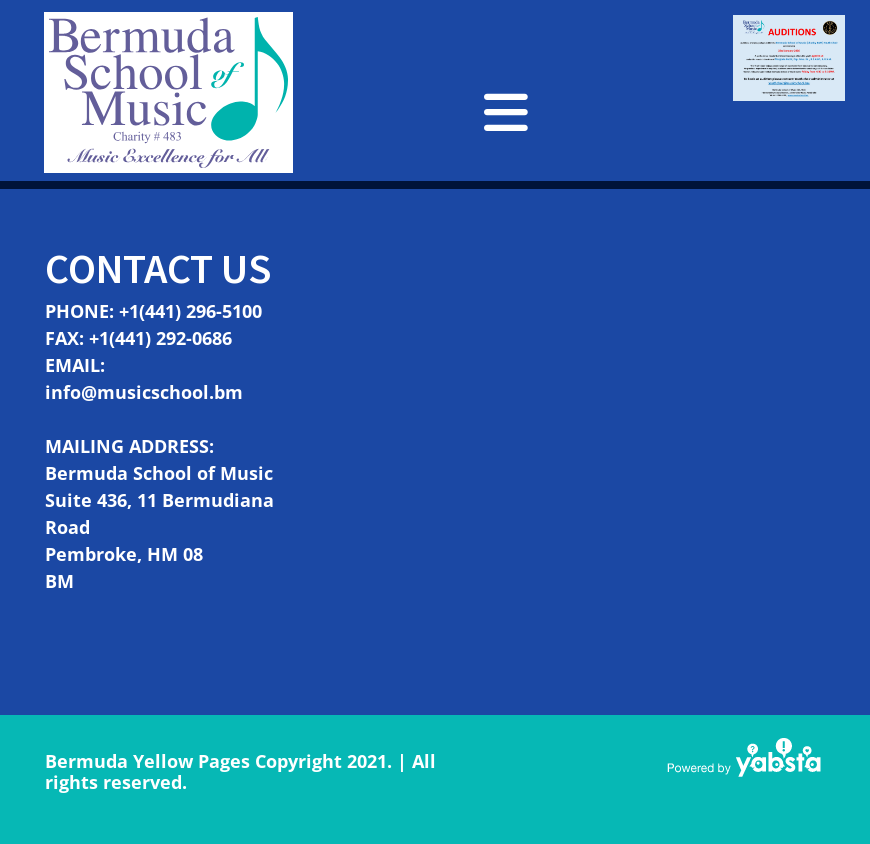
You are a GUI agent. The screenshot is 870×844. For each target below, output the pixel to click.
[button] (505, 112)
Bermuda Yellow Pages (147, 761)
